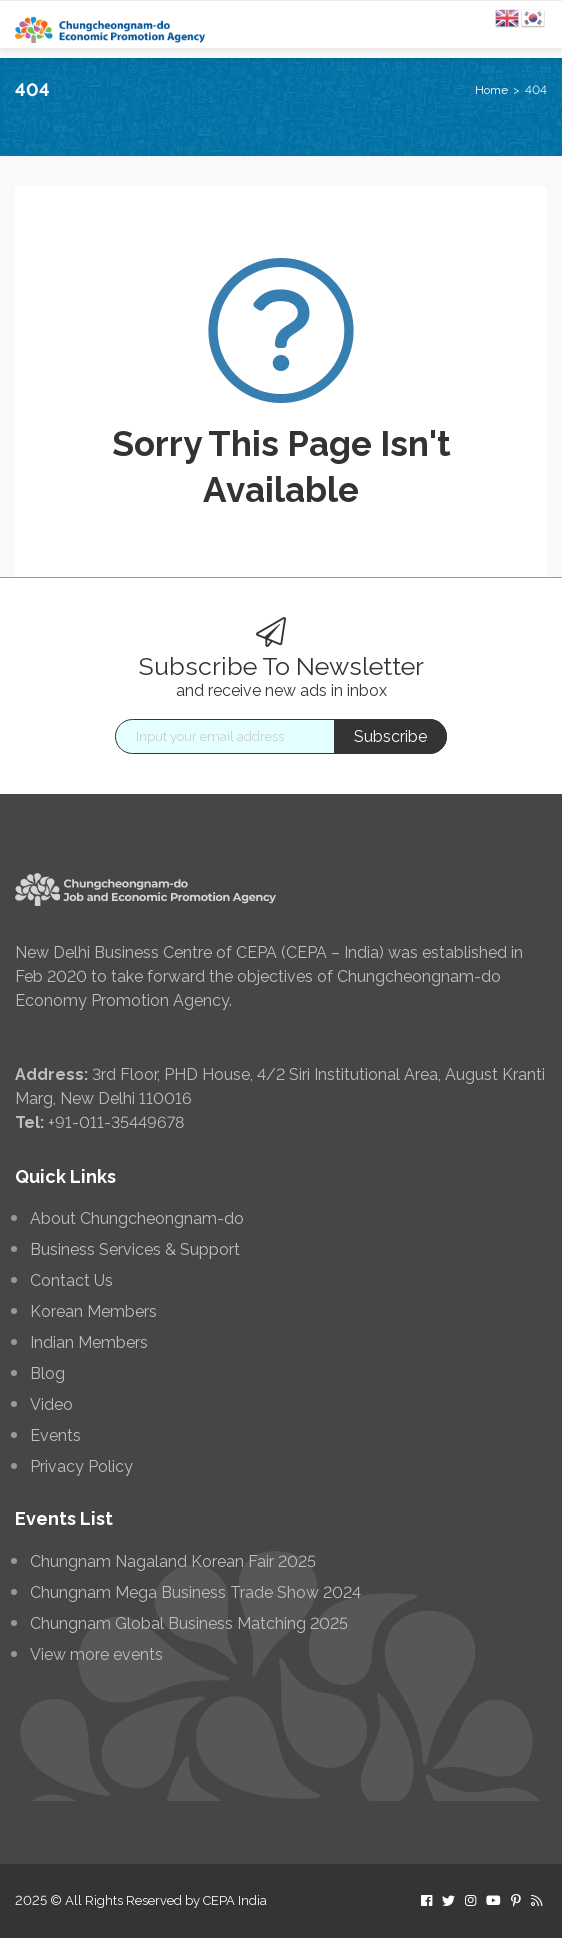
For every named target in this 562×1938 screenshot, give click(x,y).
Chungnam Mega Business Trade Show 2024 (195, 1593)
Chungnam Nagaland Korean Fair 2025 (173, 1562)
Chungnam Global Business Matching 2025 (189, 1624)
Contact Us (71, 1281)
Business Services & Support (135, 1250)
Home (491, 90)
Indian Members (89, 1343)
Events (55, 1436)
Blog (47, 1374)
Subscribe (390, 736)
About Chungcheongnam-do (137, 1219)
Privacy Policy (81, 1467)
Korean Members (93, 1312)
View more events (96, 1655)
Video (51, 1405)
